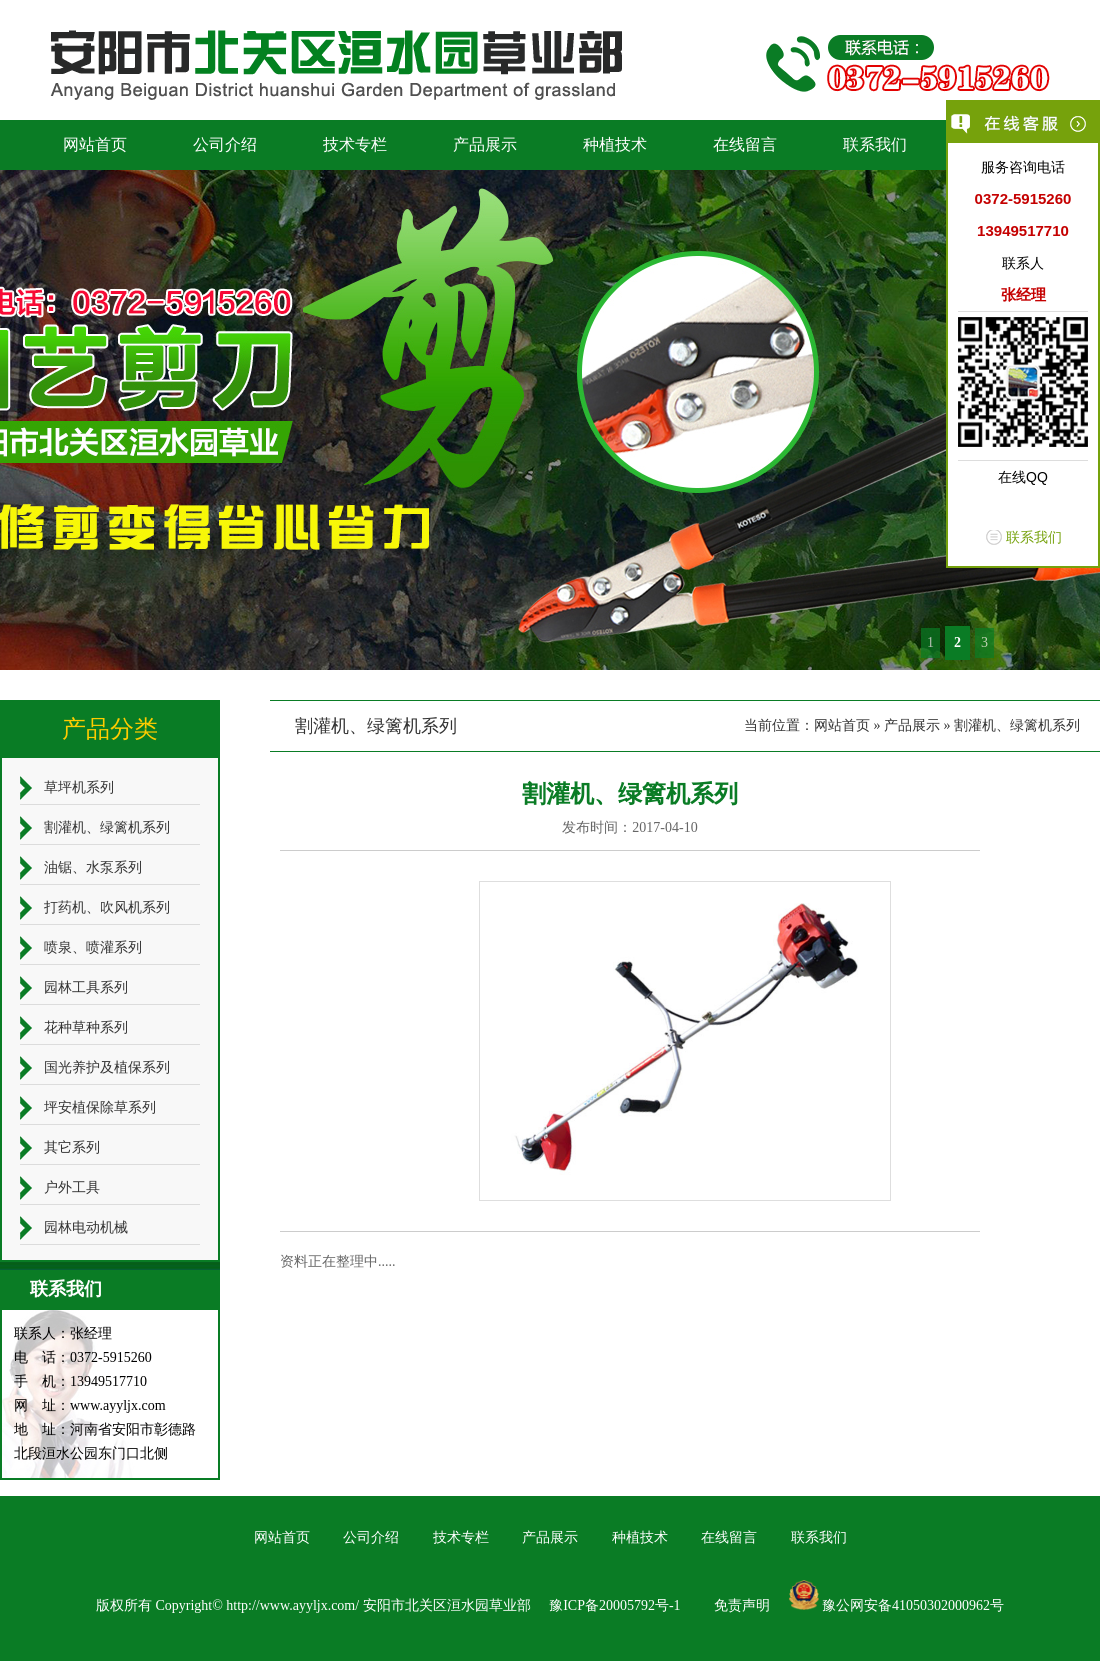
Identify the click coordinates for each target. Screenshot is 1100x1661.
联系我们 (875, 144)
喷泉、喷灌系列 (93, 947)
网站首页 (95, 144)
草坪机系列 (79, 787)
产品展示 (485, 144)
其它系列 (72, 1147)
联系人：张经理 (63, 1333)
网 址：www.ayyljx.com (90, 1405)
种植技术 (615, 144)
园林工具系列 (86, 987)
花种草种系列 (86, 1027)
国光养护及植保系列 (107, 1067)
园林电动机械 (86, 1227)
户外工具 (72, 1187)
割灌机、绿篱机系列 (1017, 725)
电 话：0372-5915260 (83, 1357)
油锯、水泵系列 (93, 867)
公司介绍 (225, 144)
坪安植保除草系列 (100, 1107)
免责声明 (742, 1605)
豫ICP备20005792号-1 (614, 1605)
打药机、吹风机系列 (107, 907)
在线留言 (745, 144)
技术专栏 (355, 144)
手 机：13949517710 (80, 1381)
